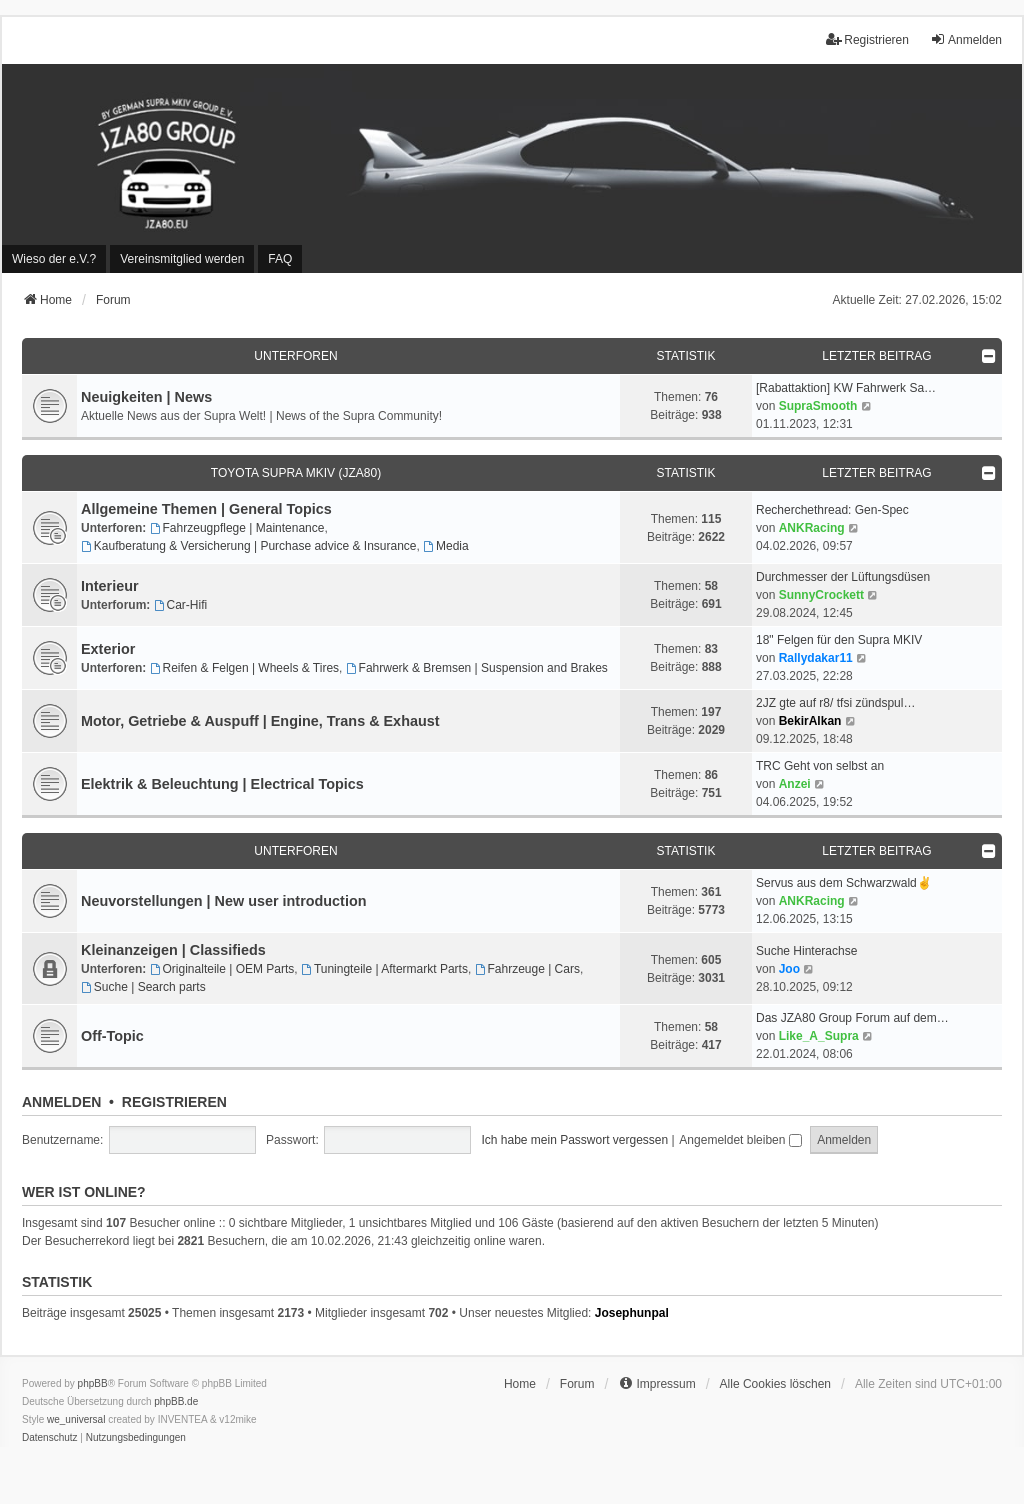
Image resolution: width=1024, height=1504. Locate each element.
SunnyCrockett (821, 595)
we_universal (76, 1419)
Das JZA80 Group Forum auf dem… (852, 1018)
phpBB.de (176, 1401)
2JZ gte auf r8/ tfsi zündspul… (835, 703)
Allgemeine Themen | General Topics (206, 509)
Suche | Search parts (143, 987)
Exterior (108, 649)
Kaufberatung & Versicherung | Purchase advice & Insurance (249, 546)
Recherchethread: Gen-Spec (832, 510)
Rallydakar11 (816, 658)
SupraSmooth (818, 406)
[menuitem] (54, 259)
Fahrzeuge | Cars (527, 969)
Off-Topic (112, 1036)
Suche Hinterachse (806, 951)
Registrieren (174, 1102)
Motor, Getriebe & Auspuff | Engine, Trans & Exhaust (260, 721)
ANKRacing (812, 528)
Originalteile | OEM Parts (222, 969)
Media (446, 546)
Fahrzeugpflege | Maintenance (237, 528)
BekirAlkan (810, 721)
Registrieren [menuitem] (867, 39)
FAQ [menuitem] (280, 259)
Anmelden (61, 1102)
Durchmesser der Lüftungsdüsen (843, 577)
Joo (789, 969)
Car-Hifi (181, 605)
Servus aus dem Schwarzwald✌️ (844, 883)
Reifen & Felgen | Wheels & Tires (244, 668)
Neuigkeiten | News (146, 397)
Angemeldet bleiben (740, 1140)
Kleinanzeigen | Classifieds (173, 950)
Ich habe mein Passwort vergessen (574, 1140)
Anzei (795, 784)
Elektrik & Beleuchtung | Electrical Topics (222, 784)
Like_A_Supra (819, 1036)
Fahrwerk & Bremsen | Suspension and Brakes (477, 668)
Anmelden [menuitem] (966, 39)
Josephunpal (632, 1313)
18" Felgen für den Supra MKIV (839, 640)
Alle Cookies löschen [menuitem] (775, 1384)
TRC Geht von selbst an (820, 766)
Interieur (110, 586)
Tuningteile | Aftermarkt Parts (384, 969)
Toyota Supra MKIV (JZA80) (296, 473)
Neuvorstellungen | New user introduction (223, 901)
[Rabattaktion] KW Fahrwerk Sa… (846, 388)
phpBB (93, 1383)
